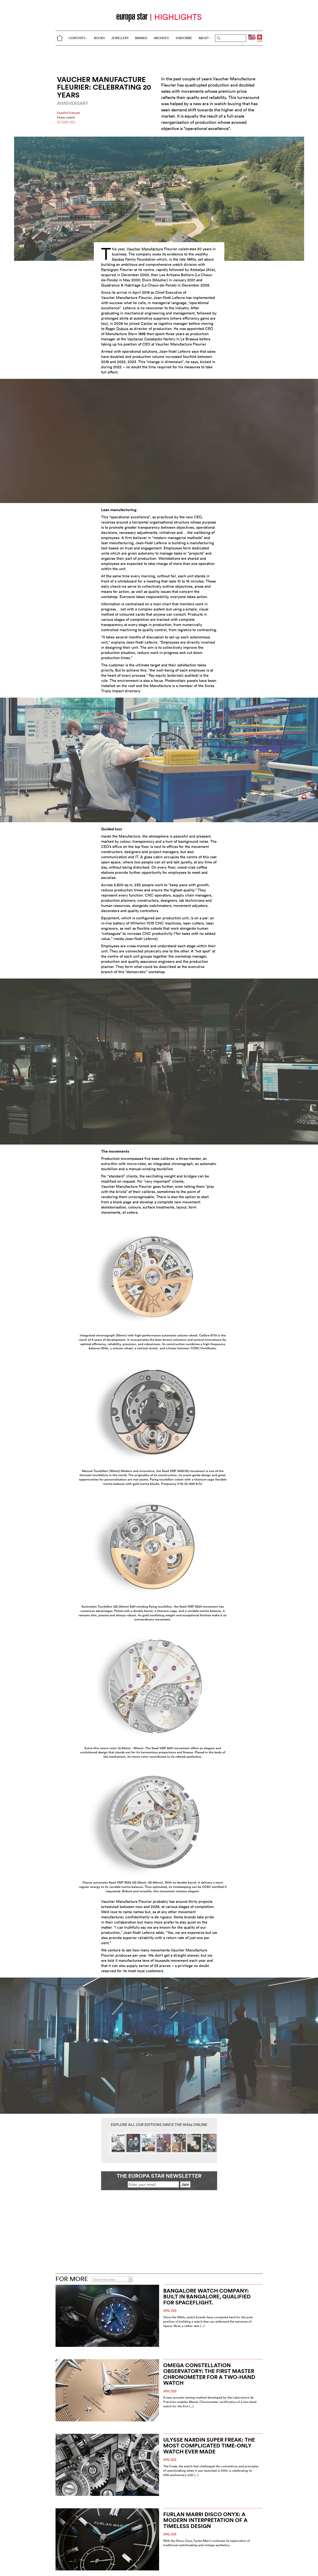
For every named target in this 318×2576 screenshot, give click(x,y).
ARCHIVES (161, 38)
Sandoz (118, 259)
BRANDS (141, 38)
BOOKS (99, 38)
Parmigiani (110, 269)
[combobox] (112, 2279)
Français (74, 112)
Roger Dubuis (116, 328)
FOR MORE (72, 2279)
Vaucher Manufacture (145, 249)
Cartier (147, 323)
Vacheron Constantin (144, 339)
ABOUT (204, 38)
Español (63, 112)
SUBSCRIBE (184, 38)
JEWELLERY (120, 38)
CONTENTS (78, 38)
